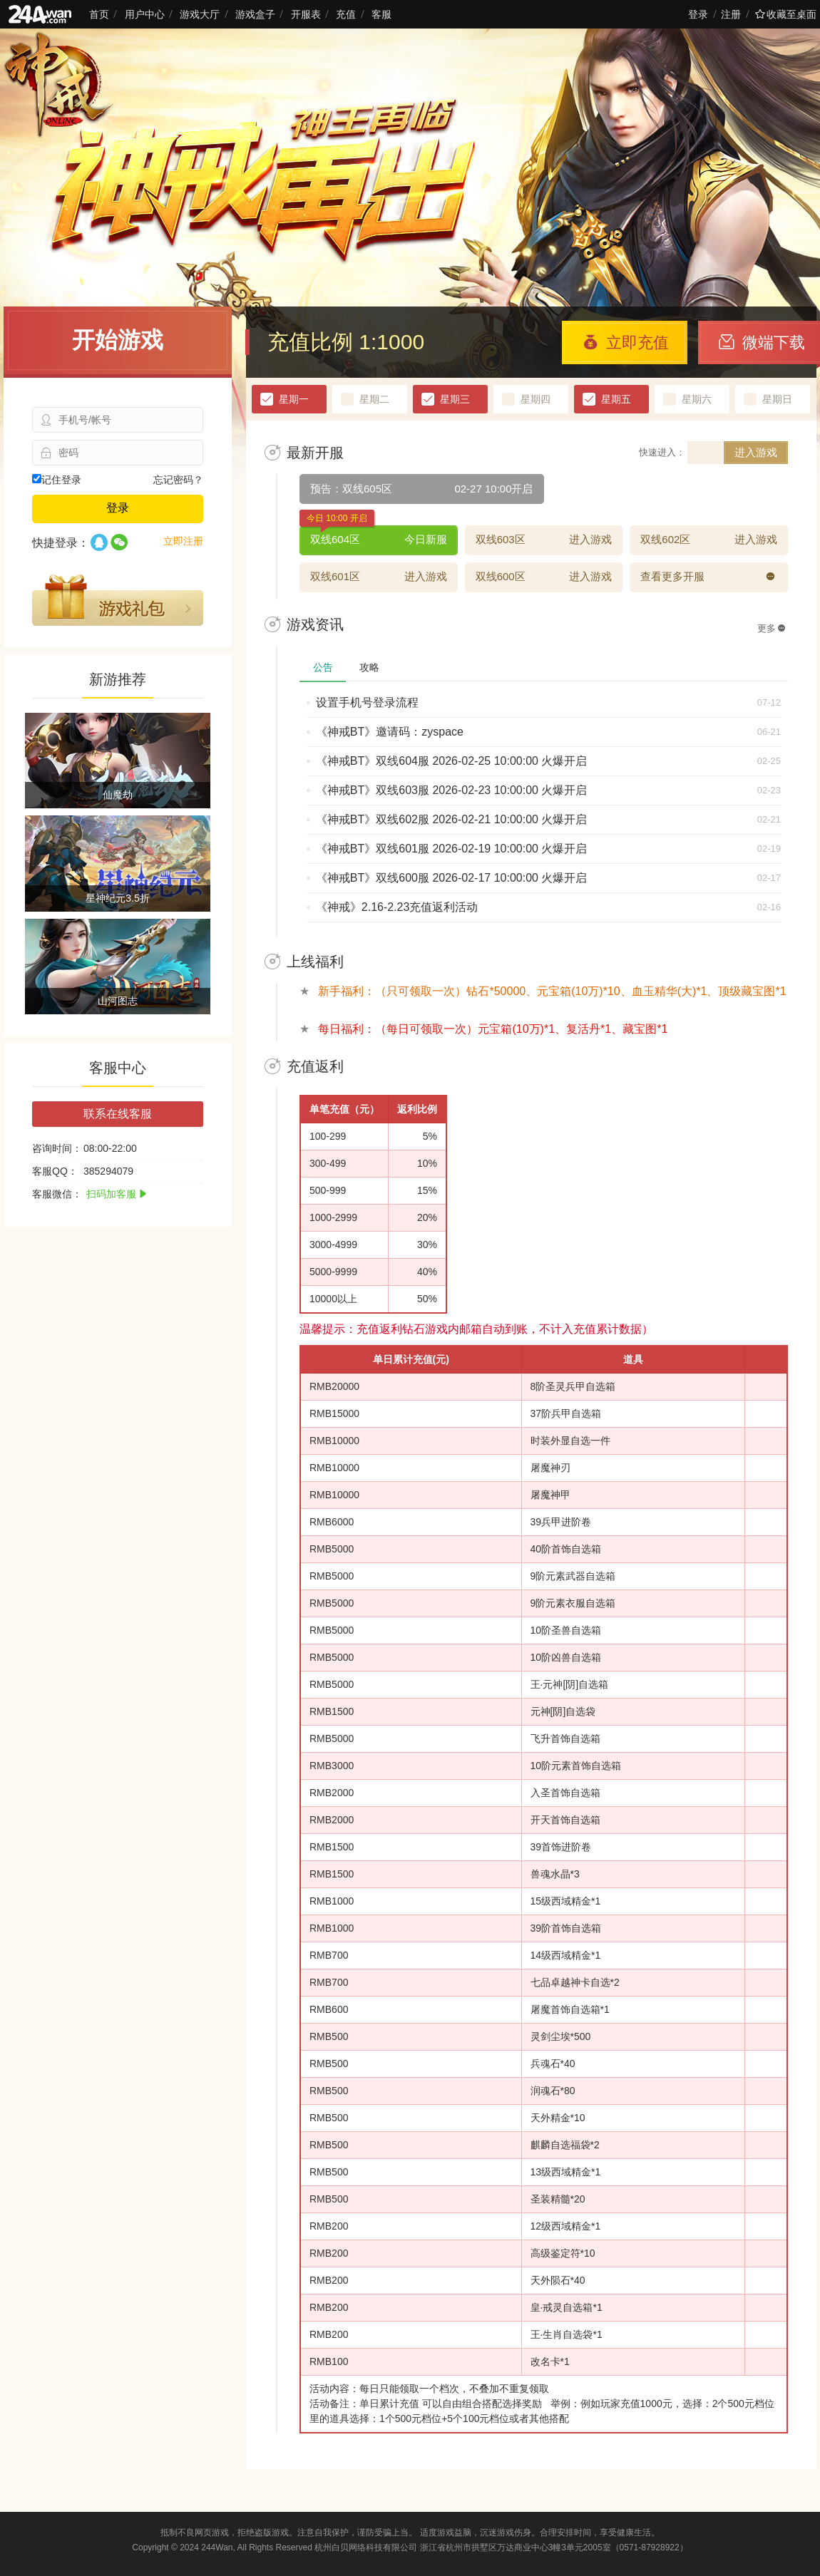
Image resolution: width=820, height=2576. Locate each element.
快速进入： (662, 452)
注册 (731, 14)
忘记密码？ (178, 479)
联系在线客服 (117, 1114)
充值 (346, 14)
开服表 (306, 14)
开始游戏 (117, 340)
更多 (771, 628)
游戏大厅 (200, 14)
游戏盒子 (255, 14)
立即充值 (626, 342)
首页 (99, 14)
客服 (381, 14)
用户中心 (145, 14)
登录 (698, 14)
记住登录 (56, 479)
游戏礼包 (117, 600)
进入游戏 (755, 452)
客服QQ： (55, 1171)
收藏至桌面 (785, 14)
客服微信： (57, 1194)
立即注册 (183, 541)
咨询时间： (57, 1148)
